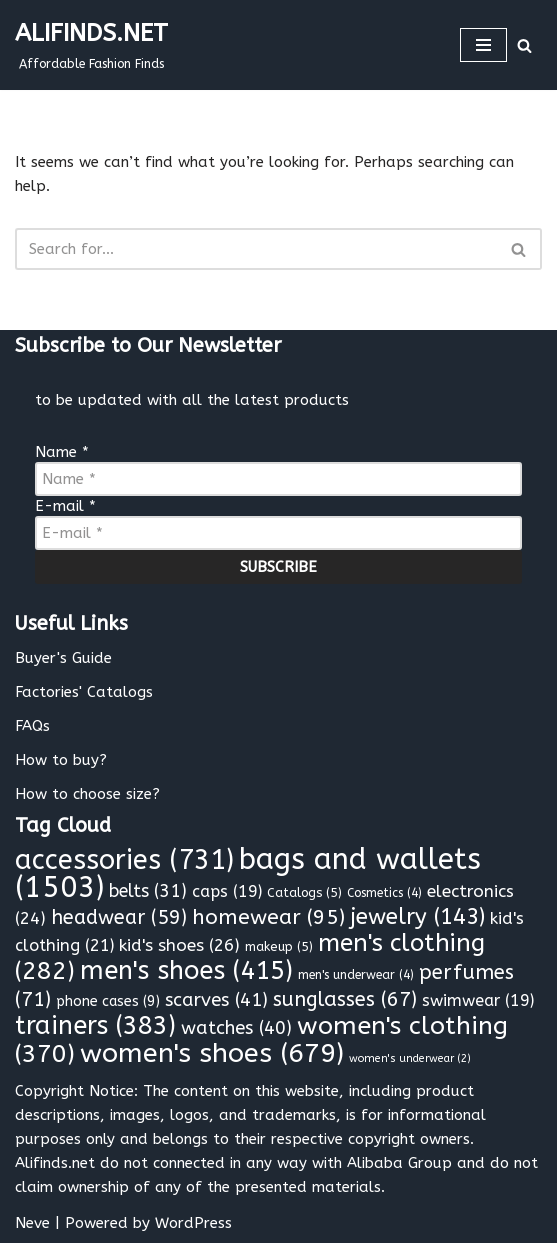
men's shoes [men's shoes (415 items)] (186, 971)
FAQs (32, 726)
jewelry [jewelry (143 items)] (417, 917)
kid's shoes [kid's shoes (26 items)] (179, 945)
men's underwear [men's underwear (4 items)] (356, 975)
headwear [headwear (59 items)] (119, 917)
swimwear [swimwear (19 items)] (478, 1000)
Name (62, 452)
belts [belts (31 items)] (148, 891)
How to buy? (61, 760)
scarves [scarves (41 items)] (216, 1000)
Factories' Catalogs (84, 692)
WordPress (193, 1223)
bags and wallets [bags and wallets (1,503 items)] (248, 873)
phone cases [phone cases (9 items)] (108, 1001)
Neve (32, 1223)
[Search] (524, 45)
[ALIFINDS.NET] (91, 45)
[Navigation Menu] (483, 45)
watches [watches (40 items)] (236, 1028)
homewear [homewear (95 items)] (268, 917)
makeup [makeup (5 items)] (279, 946)
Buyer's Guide (63, 658)
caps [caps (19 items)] (227, 891)
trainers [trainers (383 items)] (95, 1026)
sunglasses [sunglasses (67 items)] (345, 999)
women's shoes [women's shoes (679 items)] (212, 1053)
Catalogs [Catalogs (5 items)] (304, 892)
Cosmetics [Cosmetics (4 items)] (384, 893)
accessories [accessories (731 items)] (124, 860)
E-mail (65, 506)
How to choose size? (87, 794)
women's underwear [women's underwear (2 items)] (410, 1058)
